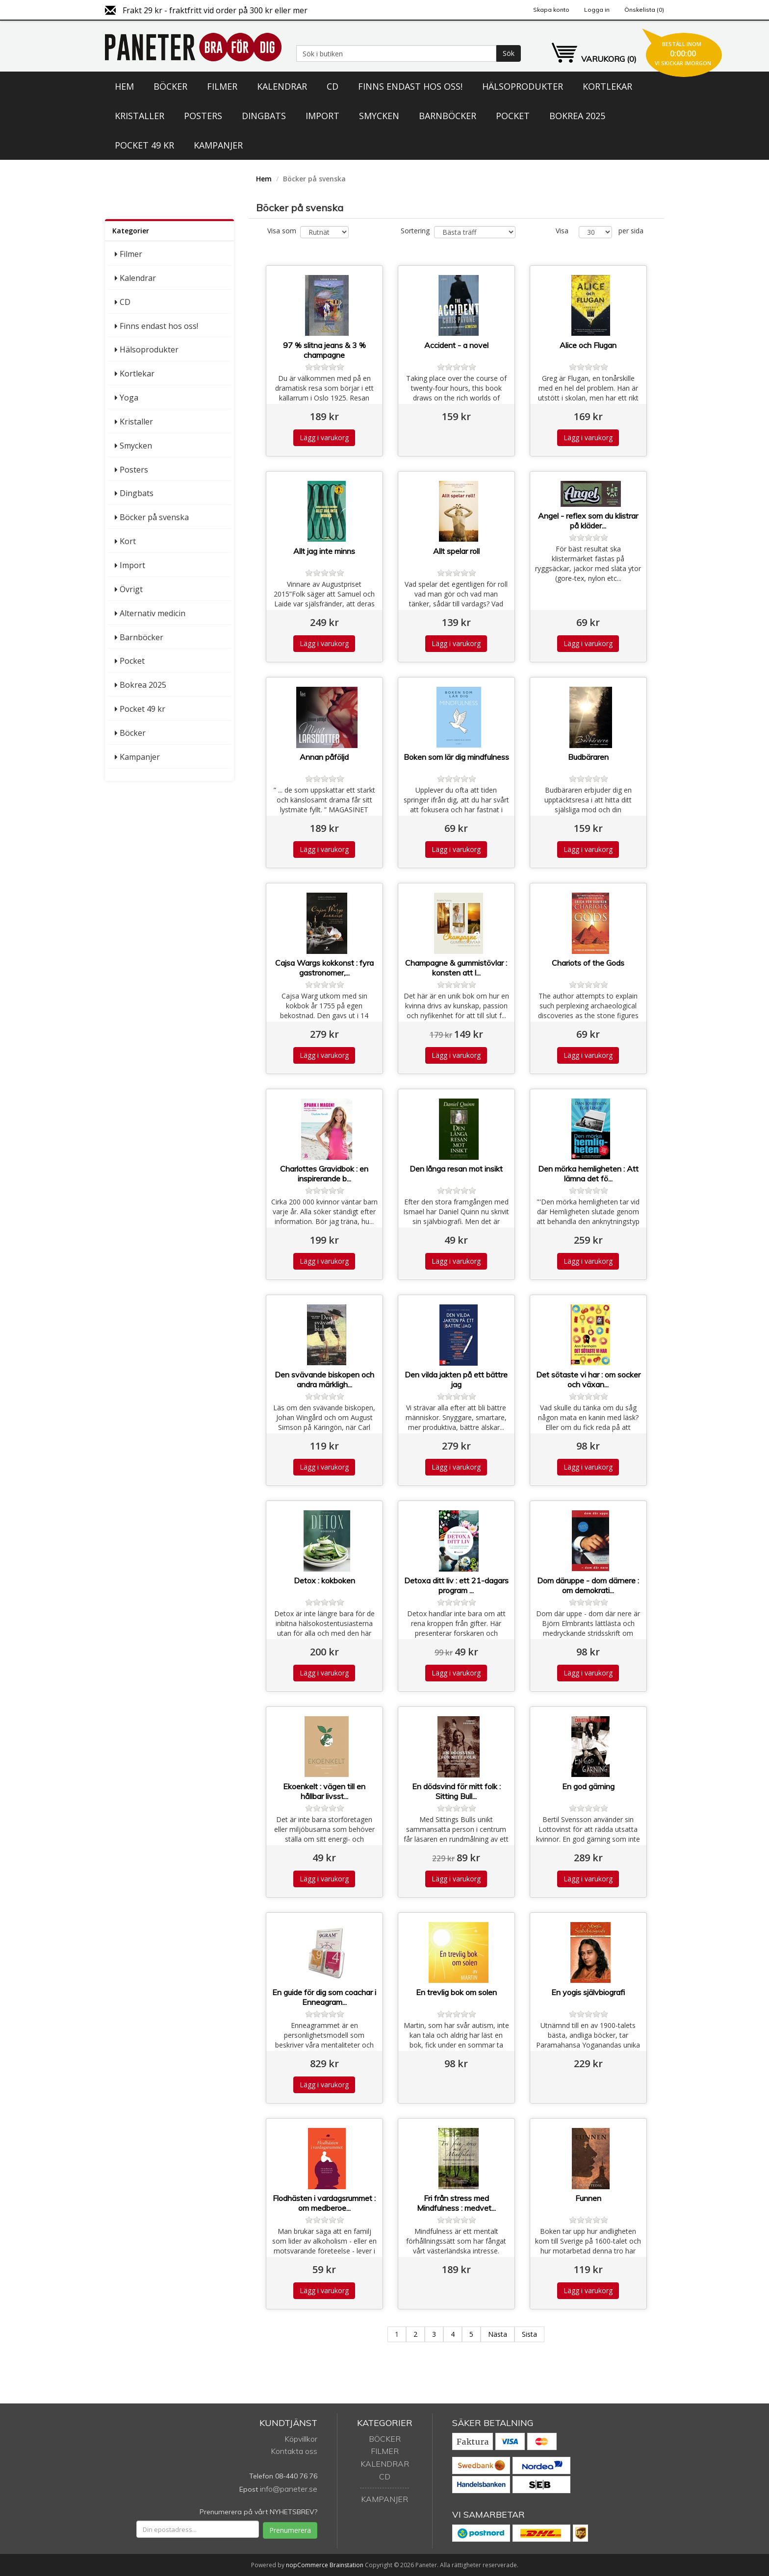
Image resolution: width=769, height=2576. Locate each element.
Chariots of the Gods (588, 963)
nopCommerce (307, 2565)
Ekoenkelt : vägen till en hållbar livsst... (324, 1791)
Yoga (129, 397)
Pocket (513, 116)
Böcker (170, 86)
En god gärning (588, 1786)
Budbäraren (588, 757)
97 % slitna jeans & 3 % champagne (324, 350)
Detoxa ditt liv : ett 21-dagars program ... (456, 1585)
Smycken (379, 116)
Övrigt (131, 589)
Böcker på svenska (154, 517)
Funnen (588, 2198)
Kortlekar (607, 86)
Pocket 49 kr (144, 145)
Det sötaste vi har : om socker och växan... (588, 1379)
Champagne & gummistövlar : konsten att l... (456, 967)
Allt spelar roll (456, 551)
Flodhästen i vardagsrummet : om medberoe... (324, 2203)
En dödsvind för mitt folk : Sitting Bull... (456, 1791)
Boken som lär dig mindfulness (456, 757)
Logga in (597, 9)
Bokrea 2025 (577, 116)
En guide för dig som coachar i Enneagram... (324, 1997)
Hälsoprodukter (522, 86)
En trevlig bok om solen (456, 1992)
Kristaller (139, 116)
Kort (128, 541)
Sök (508, 53)
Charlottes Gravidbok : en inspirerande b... (324, 1173)
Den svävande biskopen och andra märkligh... (324, 1379)
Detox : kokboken (324, 1580)
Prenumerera (290, 2530)
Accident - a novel (456, 345)
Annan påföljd (324, 757)
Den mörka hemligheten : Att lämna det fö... (588, 1173)
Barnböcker (447, 116)
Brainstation (347, 2565)
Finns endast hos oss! (410, 86)
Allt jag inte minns (324, 551)
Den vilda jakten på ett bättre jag (456, 1379)
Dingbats (264, 116)
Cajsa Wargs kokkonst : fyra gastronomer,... (324, 967)
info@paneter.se (288, 2489)
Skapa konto (551, 9)
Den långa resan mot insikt (456, 1169)
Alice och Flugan (588, 345)
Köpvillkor (300, 2439)
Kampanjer (218, 145)
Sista (529, 2334)
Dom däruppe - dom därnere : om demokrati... (588, 1585)
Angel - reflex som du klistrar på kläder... (588, 520)
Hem (124, 86)
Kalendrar (282, 86)
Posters (203, 116)
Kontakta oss (294, 2451)
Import (322, 116)
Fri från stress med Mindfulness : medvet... (456, 2203)
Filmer (222, 86)
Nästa (497, 2334)
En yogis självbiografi (588, 1992)
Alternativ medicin (152, 613)
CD (332, 86)
